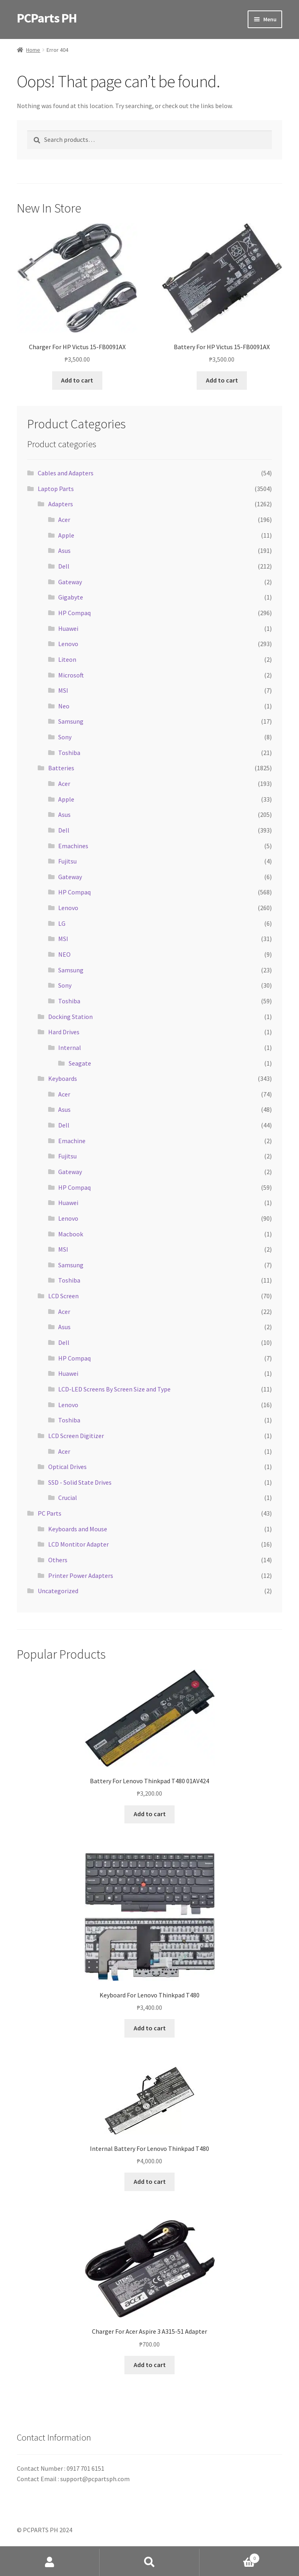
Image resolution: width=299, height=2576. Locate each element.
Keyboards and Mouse (77, 1529)
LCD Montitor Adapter (78, 1544)
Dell (63, 566)
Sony (64, 737)
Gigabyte (70, 597)
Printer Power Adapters (80, 1575)
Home (33, 49)
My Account (50, 2562)
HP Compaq (74, 613)
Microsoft (71, 675)
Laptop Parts (56, 489)
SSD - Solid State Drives (80, 1482)
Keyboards (62, 1078)
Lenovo (68, 644)
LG (61, 923)
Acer (64, 520)
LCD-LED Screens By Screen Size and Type (114, 1389)
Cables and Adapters (66, 473)
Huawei (68, 628)
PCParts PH (47, 18)
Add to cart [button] (77, 380)
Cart (229, 2556)
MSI (63, 690)
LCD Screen (63, 1296)
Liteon (67, 659)
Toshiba (69, 753)
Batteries (61, 768)
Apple (66, 535)
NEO (64, 954)
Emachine (71, 1141)
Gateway (70, 582)
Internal (69, 1047)
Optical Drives (67, 1467)
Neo (63, 706)
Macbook (70, 1234)
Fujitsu (67, 861)
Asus (64, 550)
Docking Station (70, 1017)
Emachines (73, 846)
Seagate (80, 1063)
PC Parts (49, 1513)
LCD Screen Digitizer (76, 1436)
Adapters (60, 504)
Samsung (70, 721)
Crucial (67, 1498)
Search (149, 2562)
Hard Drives (63, 1032)
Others (57, 1560)
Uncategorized (58, 1591)
